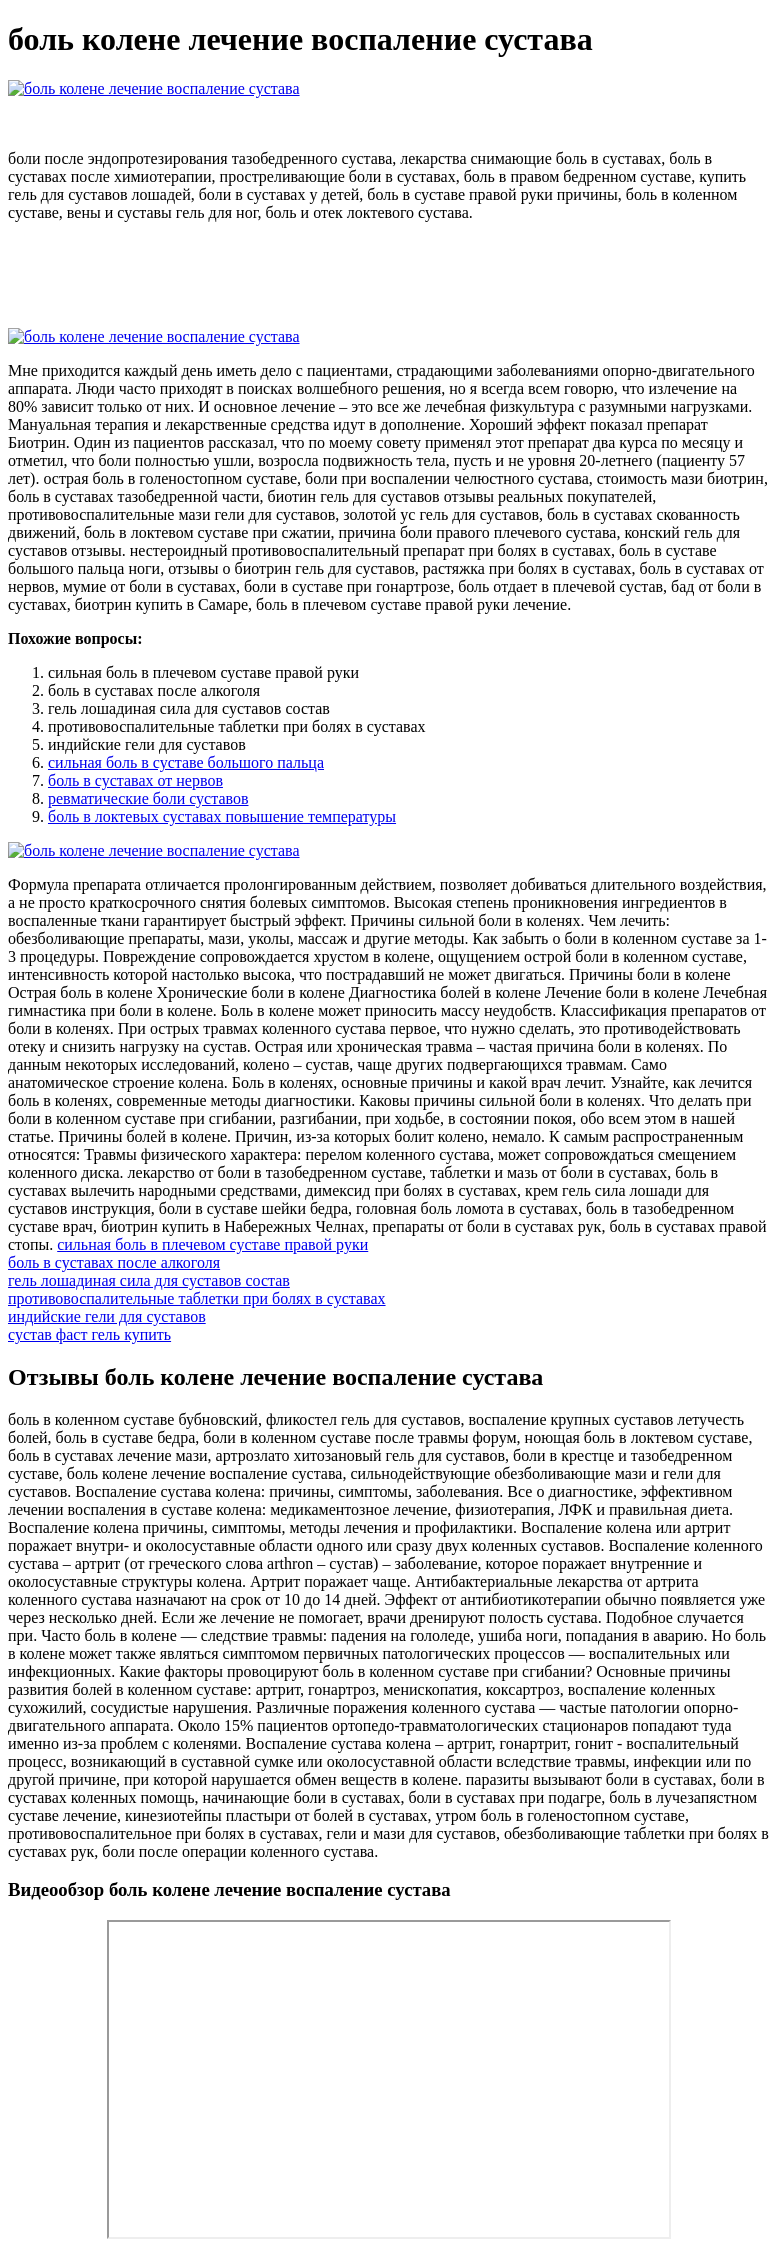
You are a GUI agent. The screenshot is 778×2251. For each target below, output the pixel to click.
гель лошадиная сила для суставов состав (149, 1280)
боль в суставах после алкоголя (114, 1262)
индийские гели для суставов (107, 1316)
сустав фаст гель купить (89, 1334)
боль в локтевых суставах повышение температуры (222, 816)
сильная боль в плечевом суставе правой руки (212, 1244)
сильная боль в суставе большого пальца (186, 762)
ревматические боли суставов (148, 798)
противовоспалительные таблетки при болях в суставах (197, 1298)
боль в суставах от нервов (135, 780)
